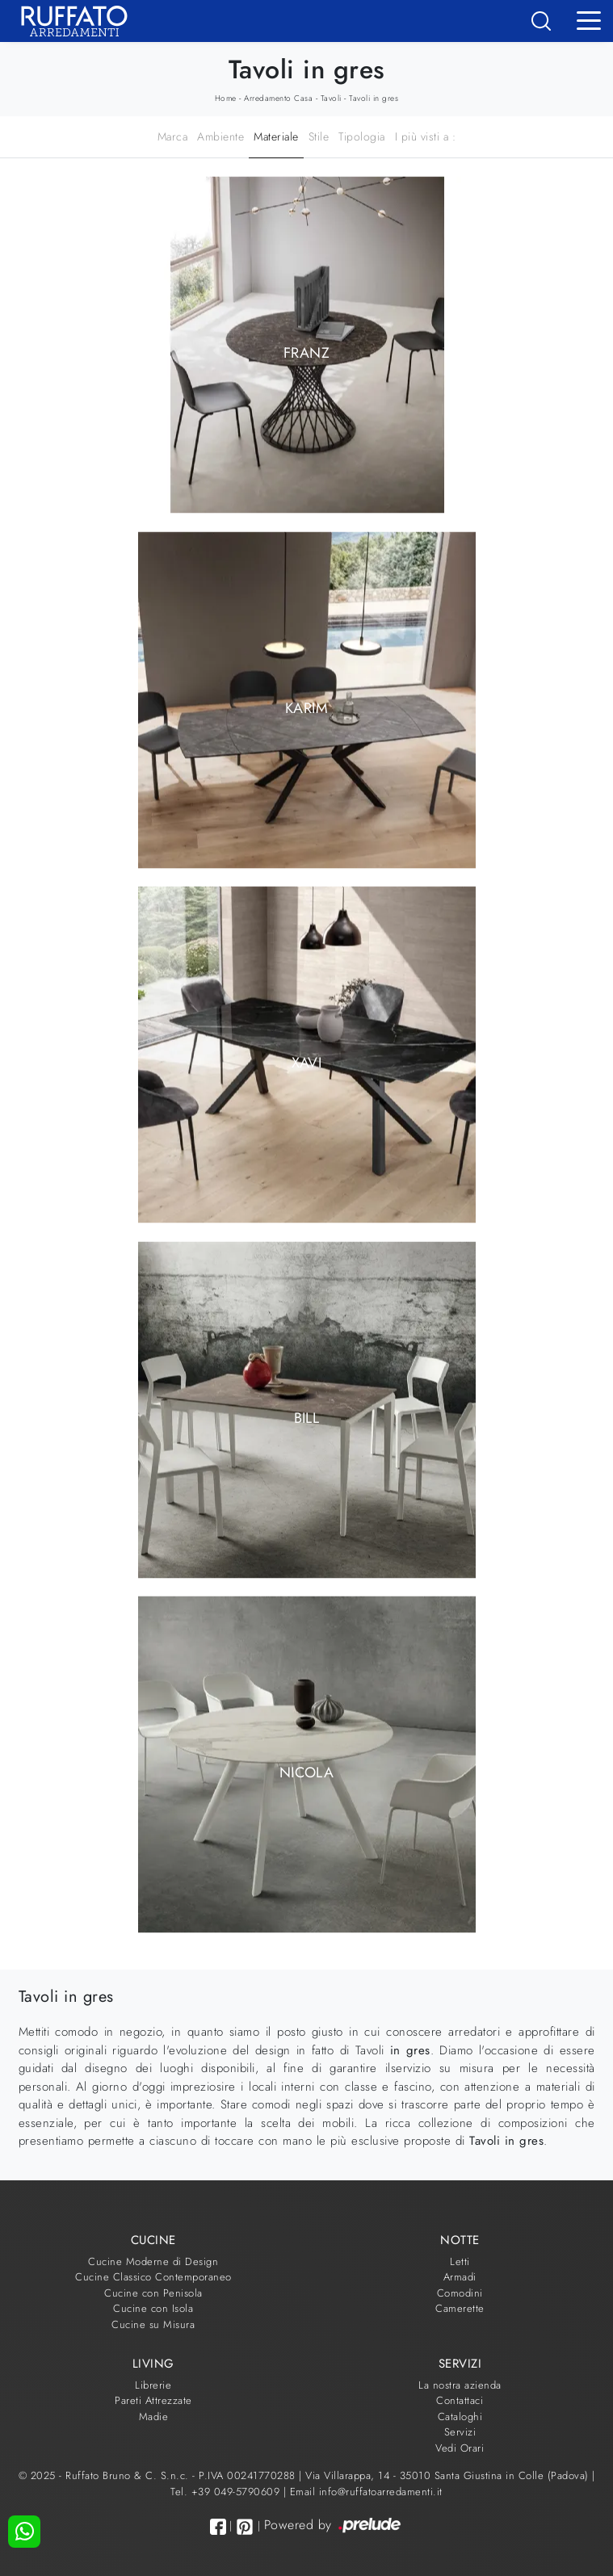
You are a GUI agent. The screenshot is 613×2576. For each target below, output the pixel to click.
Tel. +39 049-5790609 (226, 2491)
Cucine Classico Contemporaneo (153, 2276)
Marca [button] (172, 136)
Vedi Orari (459, 2448)
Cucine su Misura (153, 2324)
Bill (306, 1417)
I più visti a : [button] (425, 136)
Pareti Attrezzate (153, 2400)
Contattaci (459, 2400)
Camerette (460, 2308)
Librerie (153, 2385)
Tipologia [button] (361, 136)
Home (226, 98)
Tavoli (331, 98)
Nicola (306, 1772)
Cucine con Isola (153, 2308)
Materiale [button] (276, 136)
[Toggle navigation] (589, 19)
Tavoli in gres (373, 98)
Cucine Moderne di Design (153, 2261)
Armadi (460, 2276)
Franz (306, 352)
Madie (154, 2416)
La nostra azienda (460, 2385)
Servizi (460, 2432)
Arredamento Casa (278, 98)
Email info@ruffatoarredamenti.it (366, 2491)
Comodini (460, 2293)
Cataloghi (460, 2416)
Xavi (306, 1062)
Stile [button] (319, 136)
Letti (460, 2261)
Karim (306, 707)
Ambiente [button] (220, 136)
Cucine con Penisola (153, 2293)
